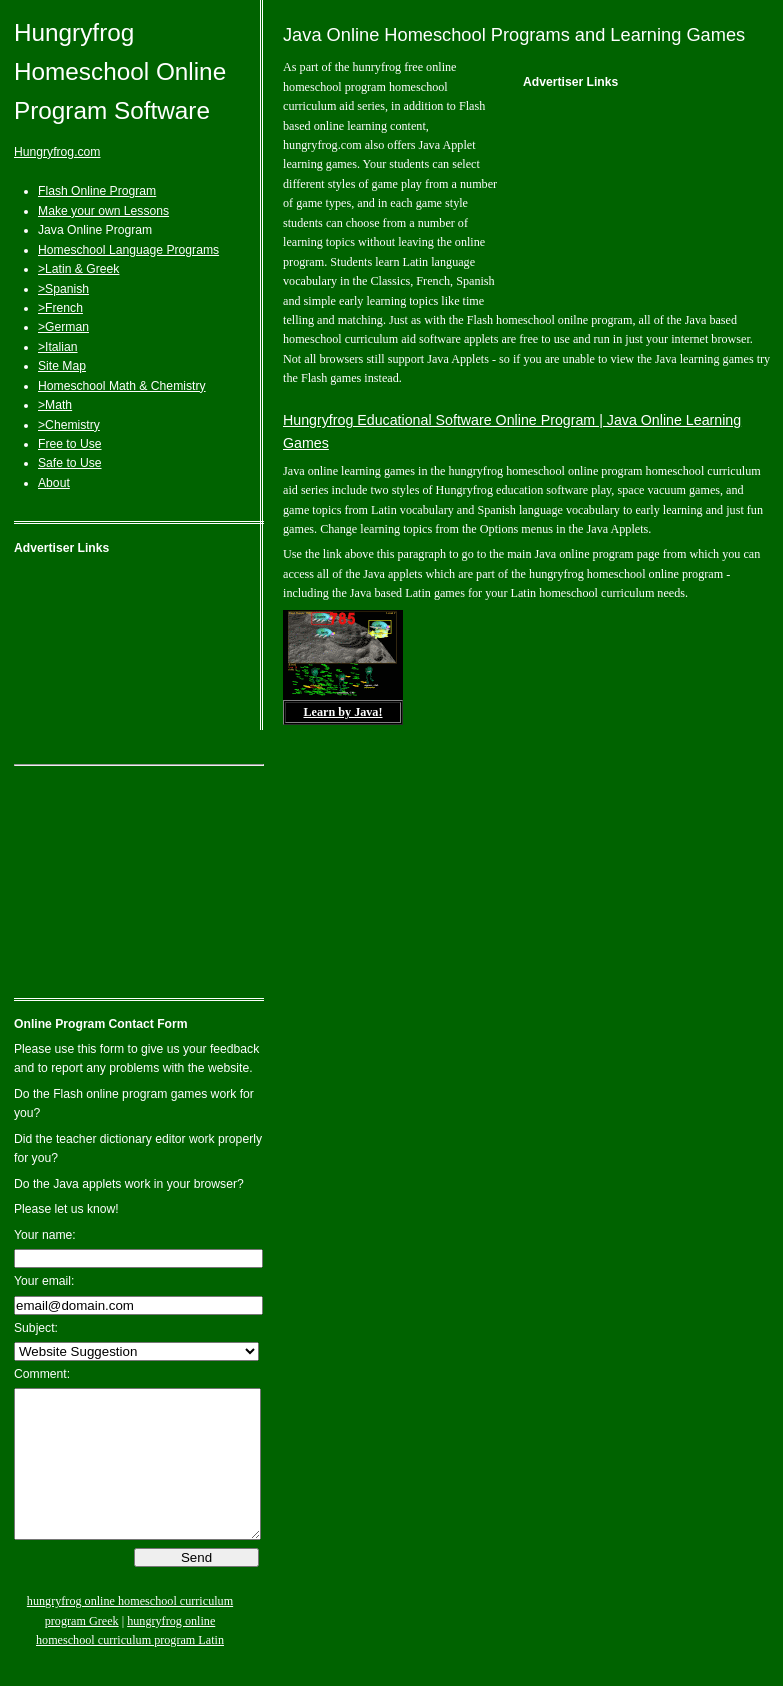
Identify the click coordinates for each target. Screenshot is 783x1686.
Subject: (36, 1328)
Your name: (45, 1235)
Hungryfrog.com (57, 152)
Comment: (42, 1374)
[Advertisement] (139, 664)
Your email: (44, 1281)
